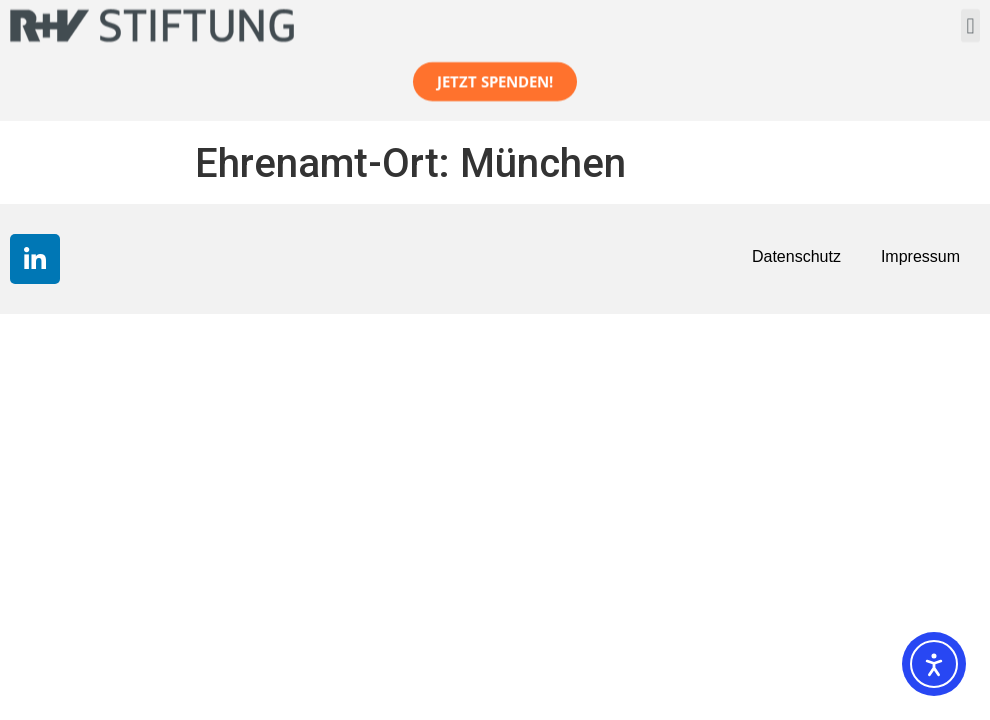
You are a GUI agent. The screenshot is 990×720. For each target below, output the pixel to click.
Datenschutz (796, 256)
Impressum (920, 256)
